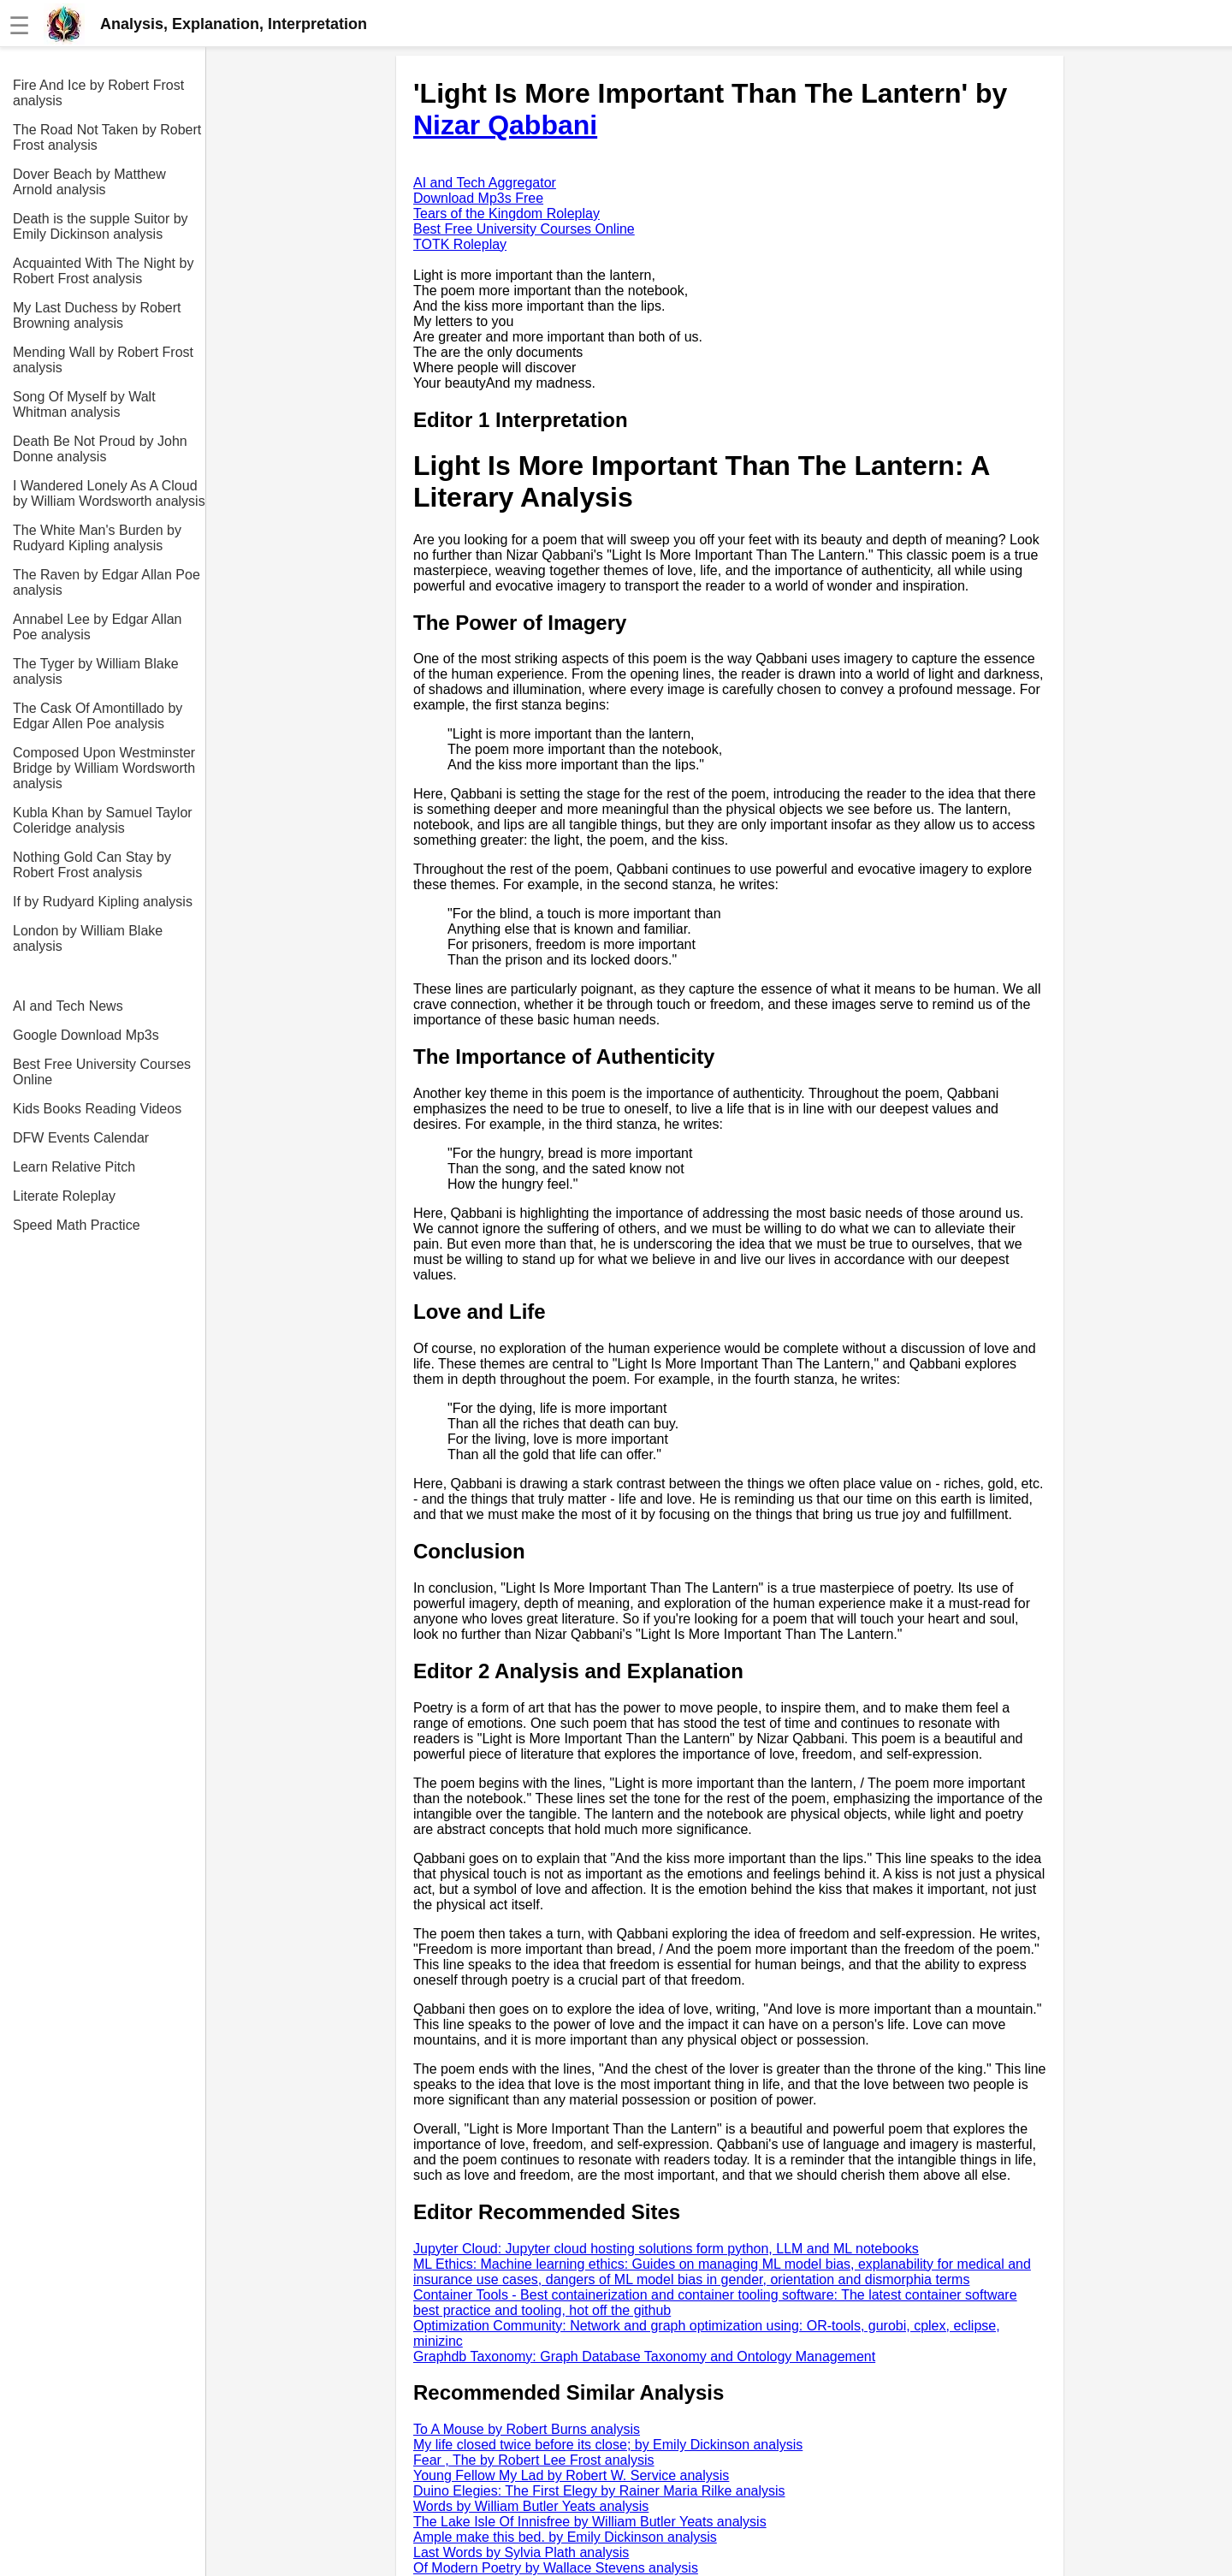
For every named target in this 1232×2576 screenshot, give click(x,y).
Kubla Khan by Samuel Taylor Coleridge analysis (102, 820)
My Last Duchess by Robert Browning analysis (97, 315)
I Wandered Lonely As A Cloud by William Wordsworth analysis (109, 493)
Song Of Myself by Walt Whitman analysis (84, 404)
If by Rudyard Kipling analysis (102, 901)
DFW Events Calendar (81, 1138)
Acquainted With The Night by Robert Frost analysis (103, 271)
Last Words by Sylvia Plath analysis (521, 2552)
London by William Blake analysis (88, 938)
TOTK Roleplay (459, 244)
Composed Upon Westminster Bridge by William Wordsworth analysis (104, 768)
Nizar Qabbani (505, 125)
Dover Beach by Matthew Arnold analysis (89, 182)
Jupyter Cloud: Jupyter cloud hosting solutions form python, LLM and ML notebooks (666, 2248)
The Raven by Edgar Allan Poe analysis (106, 582)
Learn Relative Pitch (74, 1167)
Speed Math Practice (76, 1225)
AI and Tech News (68, 1006)
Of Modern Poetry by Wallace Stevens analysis (555, 2568)
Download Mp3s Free (478, 198)
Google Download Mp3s (86, 1035)
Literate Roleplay (64, 1196)
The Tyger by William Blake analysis (96, 671)
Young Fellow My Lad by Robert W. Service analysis (571, 2475)
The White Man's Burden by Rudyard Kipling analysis (97, 538)
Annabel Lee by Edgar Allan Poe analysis (97, 627)
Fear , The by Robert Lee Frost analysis (533, 2460)
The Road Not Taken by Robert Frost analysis (107, 137)
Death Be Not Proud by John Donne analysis (100, 449)
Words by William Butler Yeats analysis (531, 2506)
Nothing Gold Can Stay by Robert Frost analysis (92, 865)
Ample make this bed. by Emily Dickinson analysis (565, 2537)
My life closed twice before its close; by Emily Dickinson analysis (608, 2444)
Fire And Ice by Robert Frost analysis (98, 93)
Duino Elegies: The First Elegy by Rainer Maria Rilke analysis (599, 2491)
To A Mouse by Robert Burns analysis (526, 2429)
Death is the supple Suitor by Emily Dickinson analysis (100, 226)
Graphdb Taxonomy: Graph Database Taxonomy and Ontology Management (644, 2356)
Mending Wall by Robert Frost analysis (103, 360)
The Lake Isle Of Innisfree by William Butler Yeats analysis (590, 2521)
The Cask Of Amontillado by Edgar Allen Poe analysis (97, 716)
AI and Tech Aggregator (484, 182)
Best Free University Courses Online (102, 1072)
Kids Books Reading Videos (97, 1108)
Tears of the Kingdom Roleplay (506, 213)
